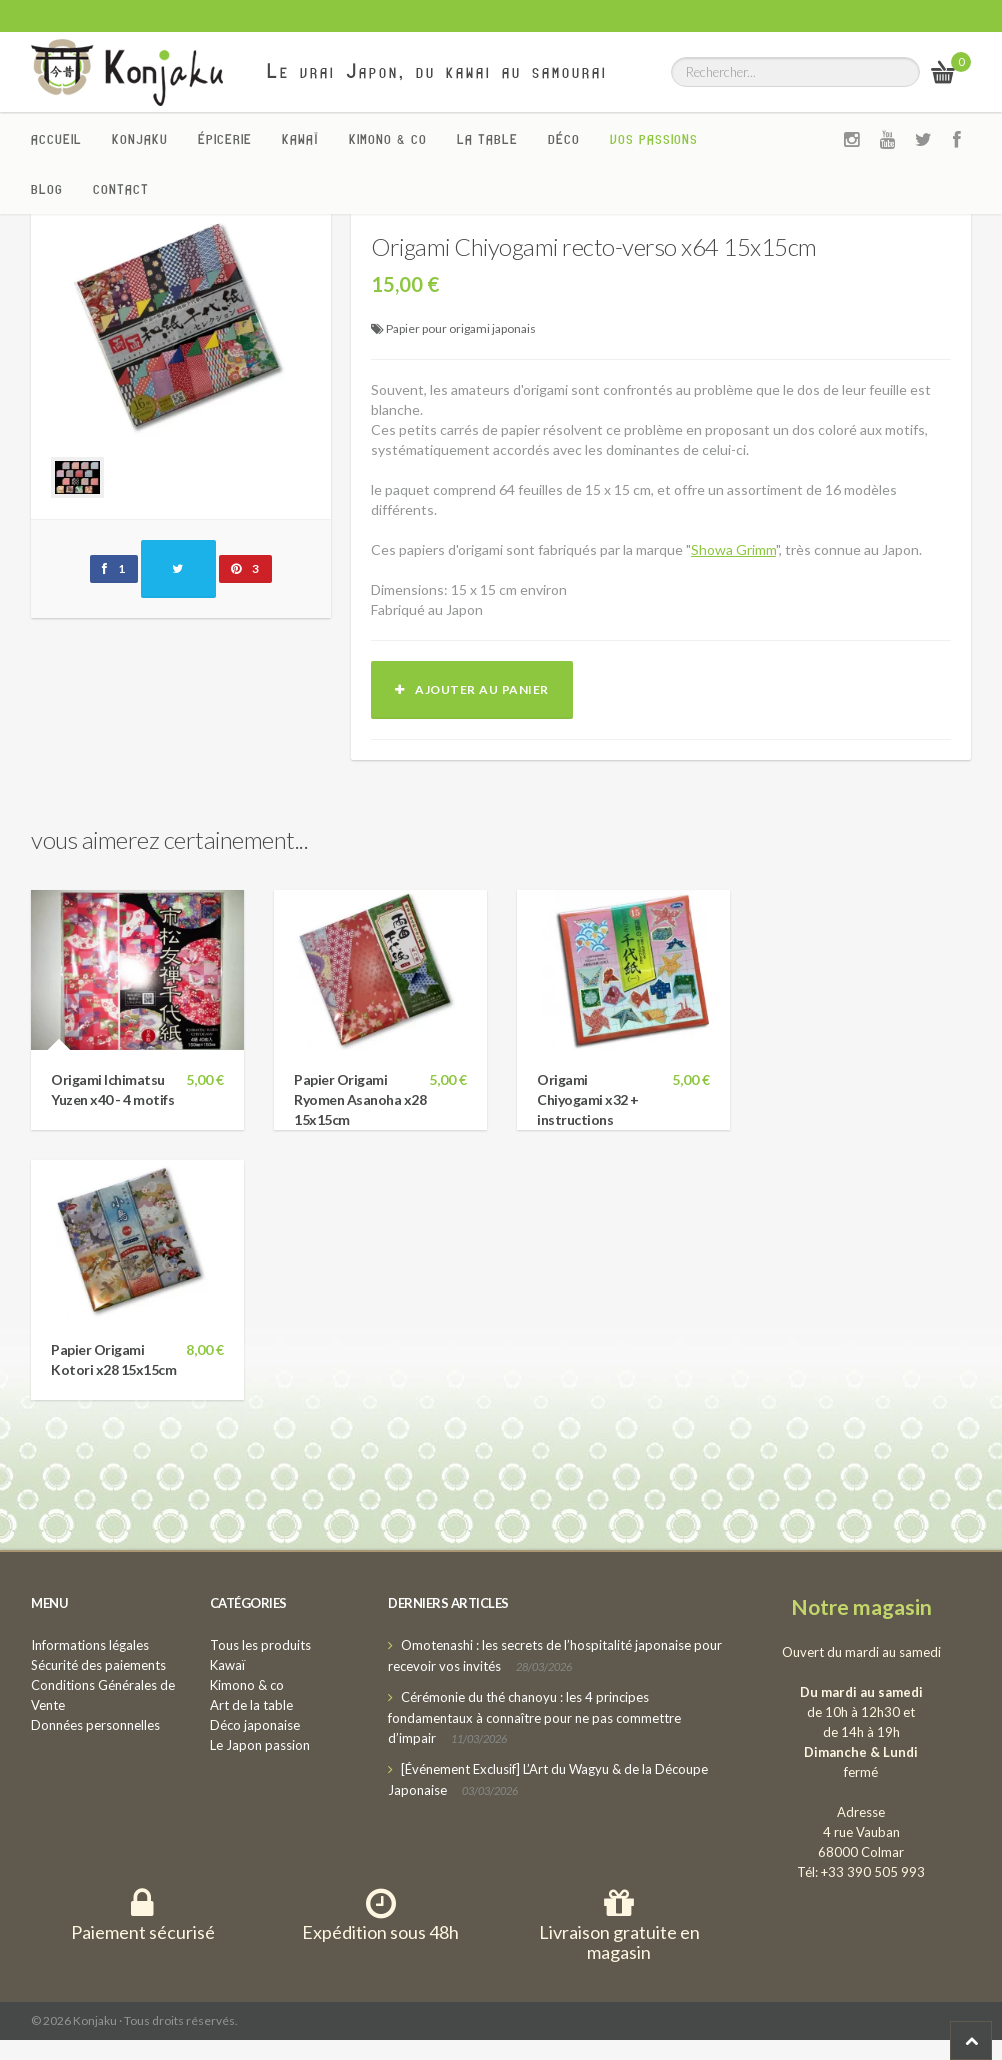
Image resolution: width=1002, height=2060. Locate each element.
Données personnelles (95, 1725)
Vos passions (654, 139)
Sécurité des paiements (98, 1665)
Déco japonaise (255, 1725)
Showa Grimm (733, 549)
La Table (487, 139)
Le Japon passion (260, 1745)
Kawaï (300, 139)
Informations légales (90, 1645)
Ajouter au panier (472, 689)
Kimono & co (388, 139)
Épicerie (225, 139)
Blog (47, 189)
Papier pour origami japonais (461, 328)
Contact (121, 189)
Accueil (56, 139)
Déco (564, 139)
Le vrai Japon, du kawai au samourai (437, 71)
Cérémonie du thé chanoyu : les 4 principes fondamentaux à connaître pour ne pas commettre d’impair (534, 1717)
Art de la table (251, 1705)
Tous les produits (260, 1645)
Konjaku (140, 139)
